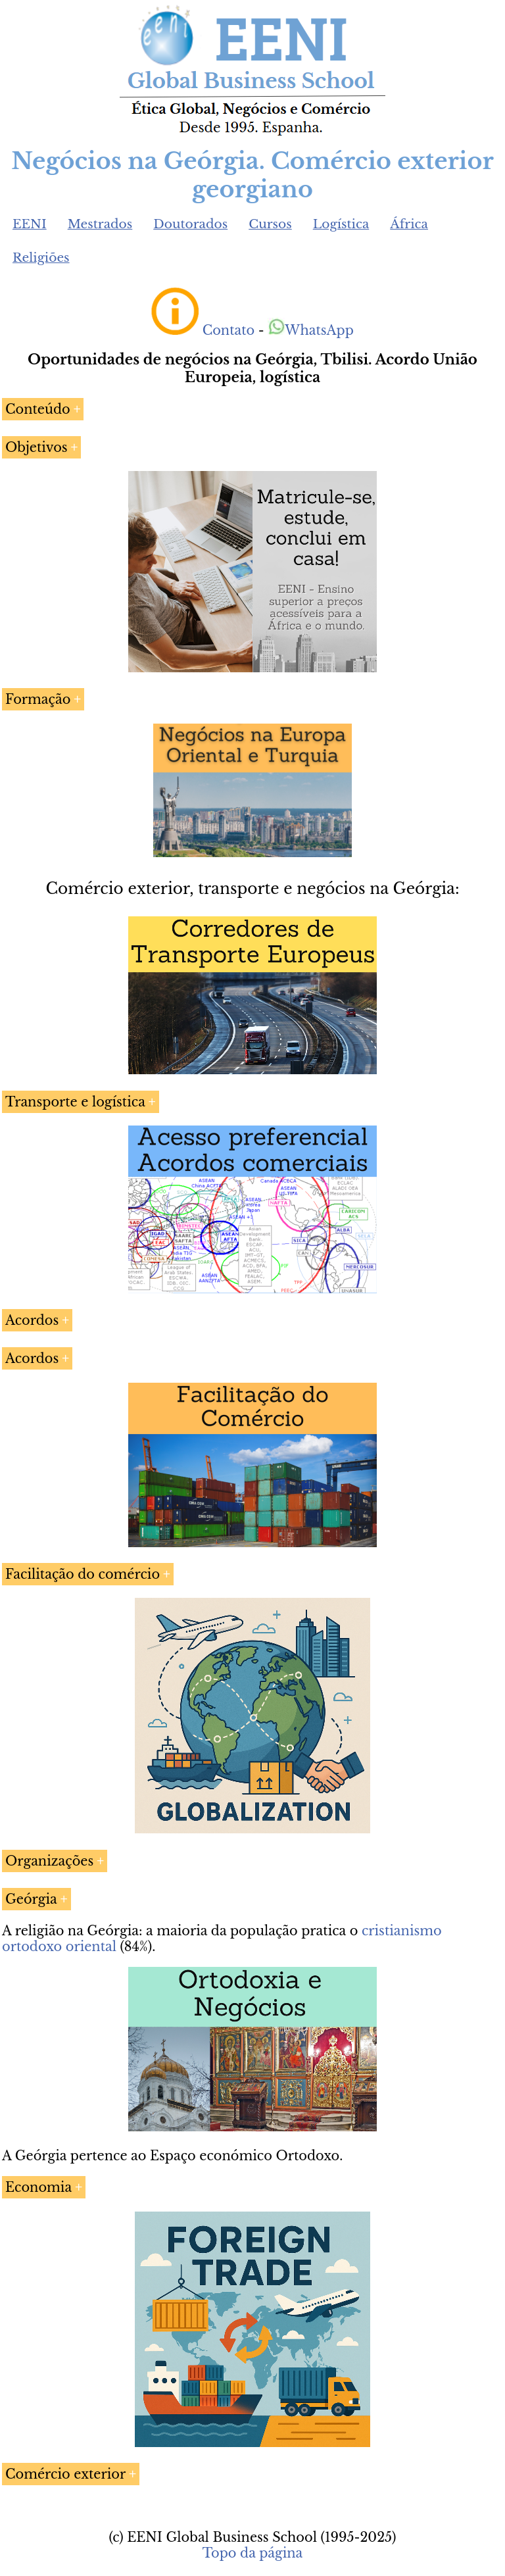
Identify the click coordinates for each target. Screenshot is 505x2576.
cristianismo (402, 1931)
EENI (29, 224)
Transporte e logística (75, 1102)
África (409, 224)
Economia (38, 2187)
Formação (37, 699)
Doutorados (190, 224)
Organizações (49, 1861)
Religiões (41, 257)
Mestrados (100, 224)
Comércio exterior (65, 2474)
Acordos (32, 1320)
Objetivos (36, 447)
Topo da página (253, 2553)
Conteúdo (37, 409)
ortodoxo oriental (59, 1946)
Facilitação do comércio (82, 1574)
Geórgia (31, 1899)
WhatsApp (311, 330)
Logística (341, 224)
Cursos (270, 224)
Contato (229, 330)
